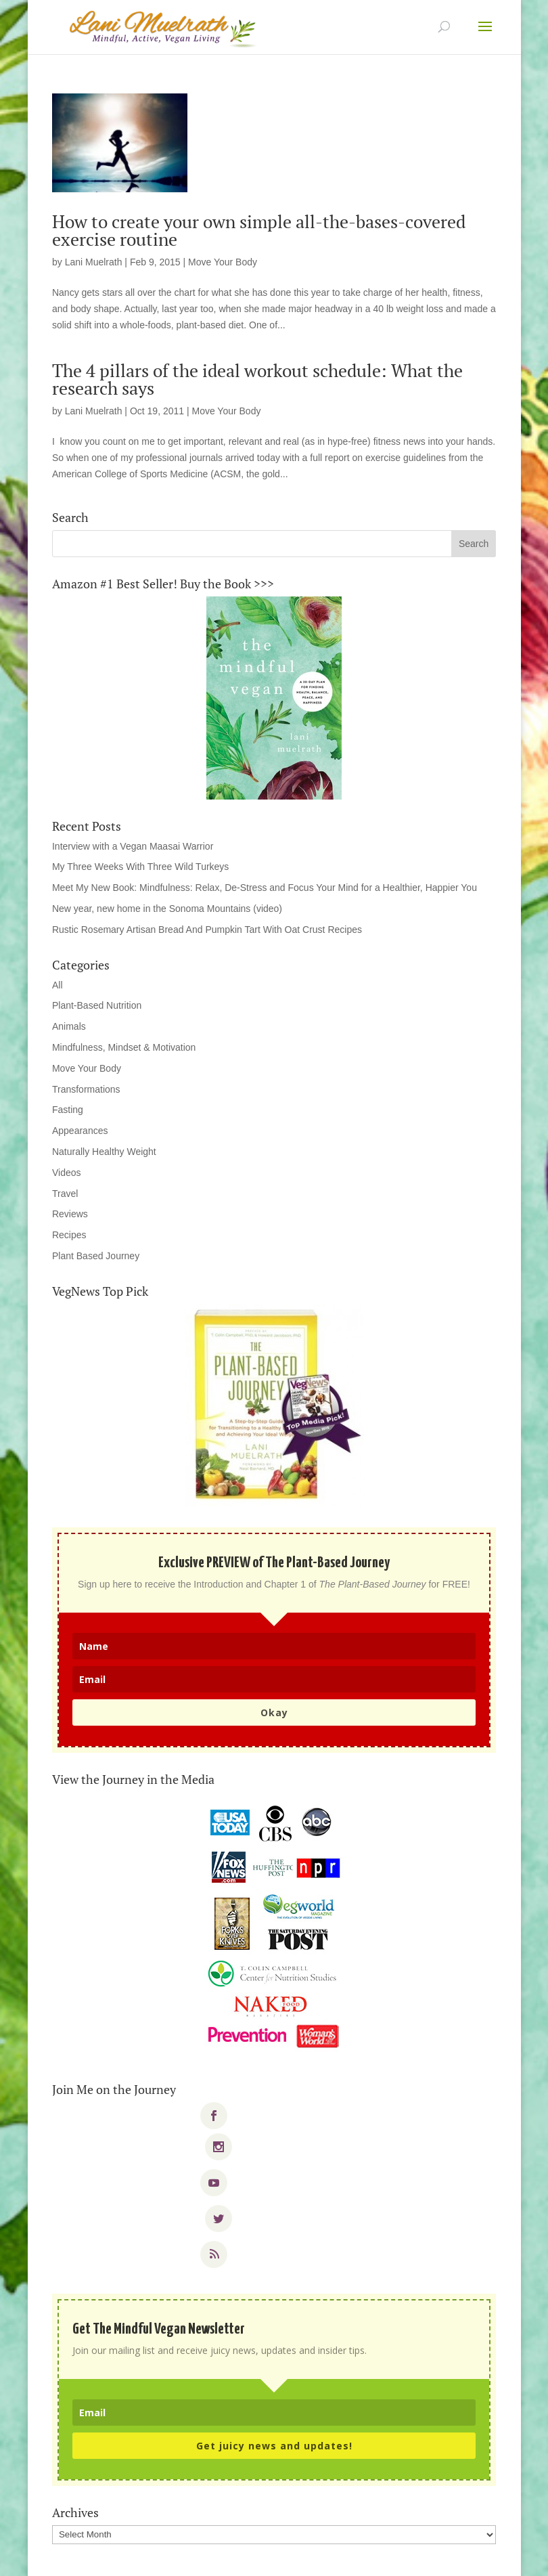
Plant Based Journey (95, 1255)
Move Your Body (222, 262)
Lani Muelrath (93, 262)
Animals (69, 1026)
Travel (65, 1193)
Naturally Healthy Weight (104, 1151)
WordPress (368, 2557)
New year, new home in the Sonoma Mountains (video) (167, 908)
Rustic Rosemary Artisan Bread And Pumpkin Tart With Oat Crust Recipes (207, 929)
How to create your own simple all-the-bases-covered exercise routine (258, 230)
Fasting (67, 1109)
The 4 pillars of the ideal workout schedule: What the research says (257, 379)
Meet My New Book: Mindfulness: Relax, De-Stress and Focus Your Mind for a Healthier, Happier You (264, 887)
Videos (66, 1172)
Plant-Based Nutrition (96, 1005)
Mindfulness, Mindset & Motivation (124, 1047)
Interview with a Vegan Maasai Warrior (132, 846)
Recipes (69, 1234)
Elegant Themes (246, 2557)
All (57, 985)
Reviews (70, 1213)
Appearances (80, 1130)
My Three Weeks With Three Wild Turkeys (140, 866)
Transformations (86, 1089)
